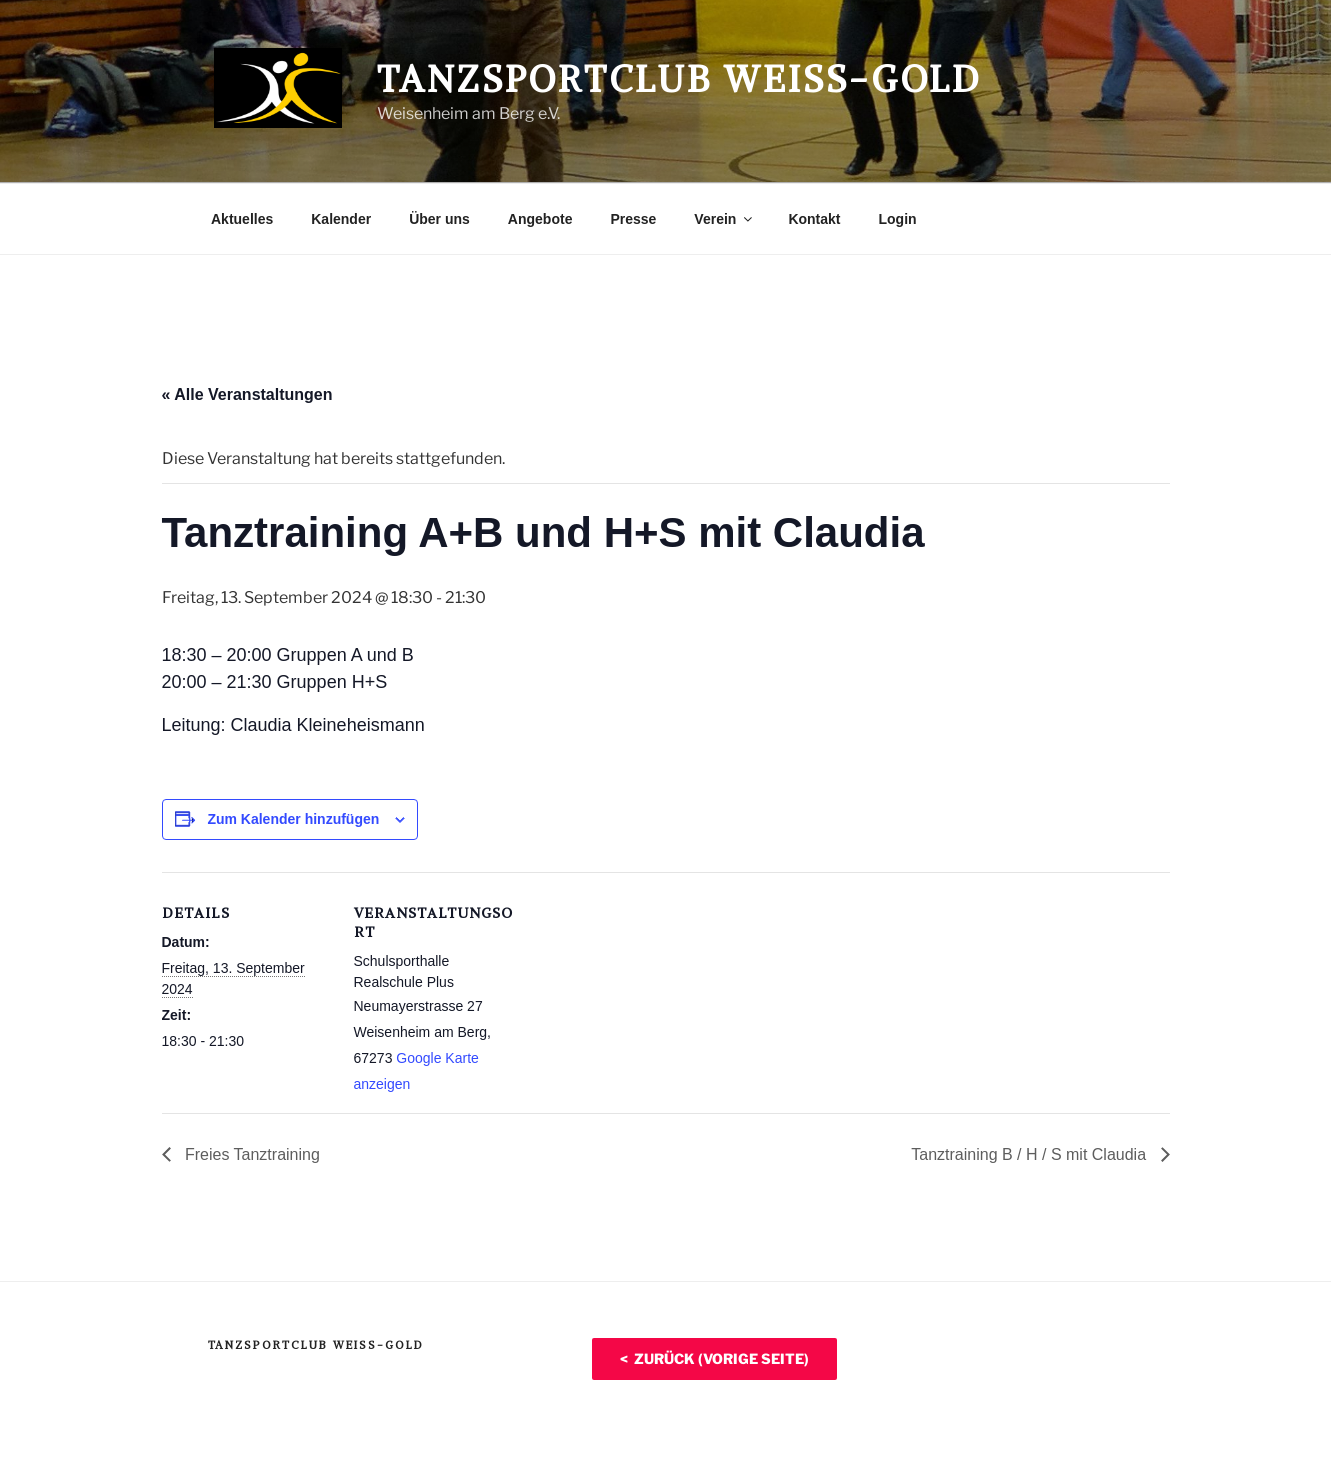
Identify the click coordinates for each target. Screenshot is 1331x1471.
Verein (724, 219)
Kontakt (814, 219)
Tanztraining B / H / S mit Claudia (1030, 1154)
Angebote (540, 219)
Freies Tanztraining (250, 1154)
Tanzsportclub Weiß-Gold (679, 79)
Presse (633, 219)
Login (898, 219)
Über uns (439, 219)
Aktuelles (242, 219)
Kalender (341, 219)
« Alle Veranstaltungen (247, 394)
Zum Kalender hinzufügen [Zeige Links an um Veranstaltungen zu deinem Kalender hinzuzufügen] (293, 819)
